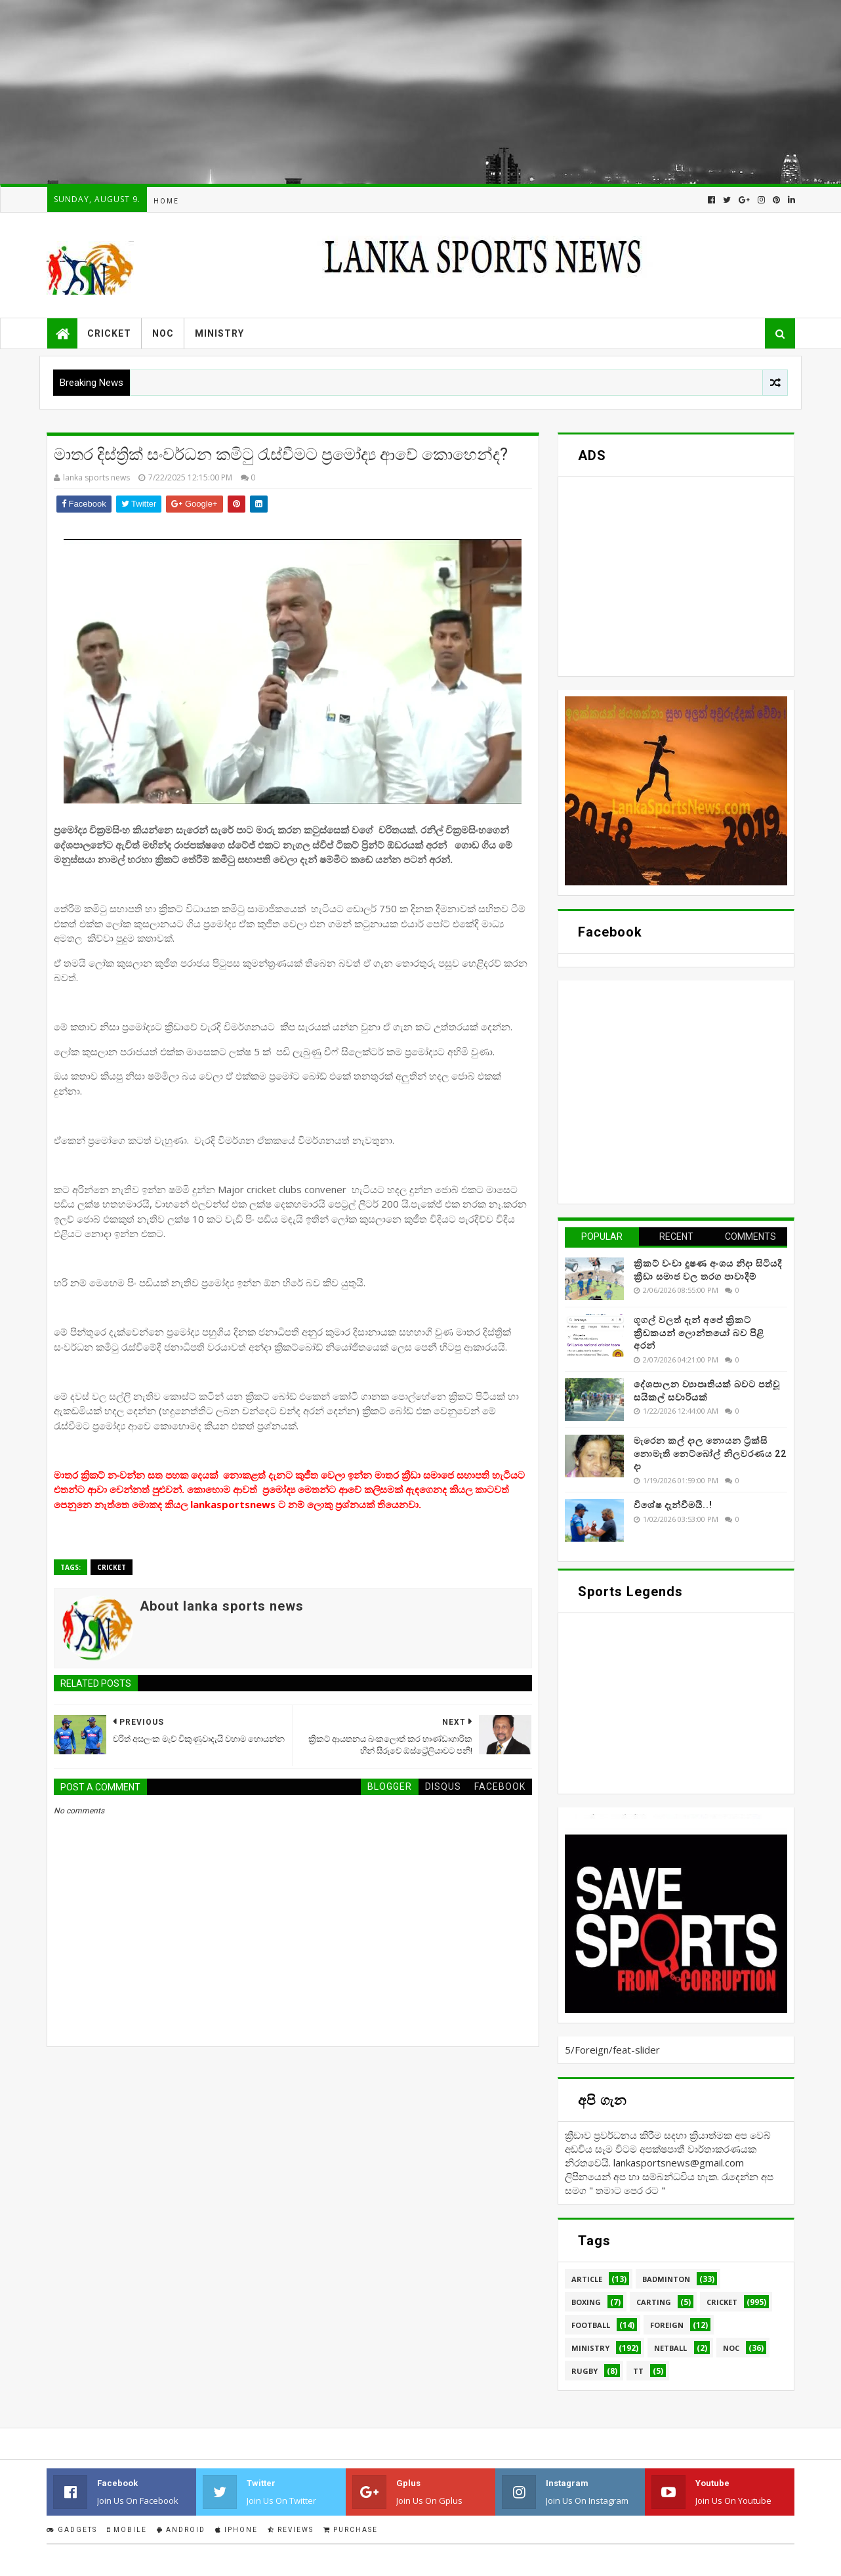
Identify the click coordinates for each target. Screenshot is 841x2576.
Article (586, 2279)
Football (590, 2325)
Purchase (350, 2529)
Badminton (666, 2279)
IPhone (236, 2529)
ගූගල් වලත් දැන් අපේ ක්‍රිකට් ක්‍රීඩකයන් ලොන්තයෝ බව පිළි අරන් (699, 1333)
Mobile (127, 2529)
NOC (163, 333)
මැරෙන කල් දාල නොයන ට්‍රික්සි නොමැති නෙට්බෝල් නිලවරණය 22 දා (710, 1453)
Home (166, 201)
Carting (653, 2302)
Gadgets (72, 2529)
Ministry (219, 333)
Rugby (584, 2371)
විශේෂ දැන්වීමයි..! (673, 1505)
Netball (670, 2348)
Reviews (291, 2529)
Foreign (667, 2325)
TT (638, 2371)
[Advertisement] (393, 92)
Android (181, 2529)
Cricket (109, 333)
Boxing (586, 2302)
